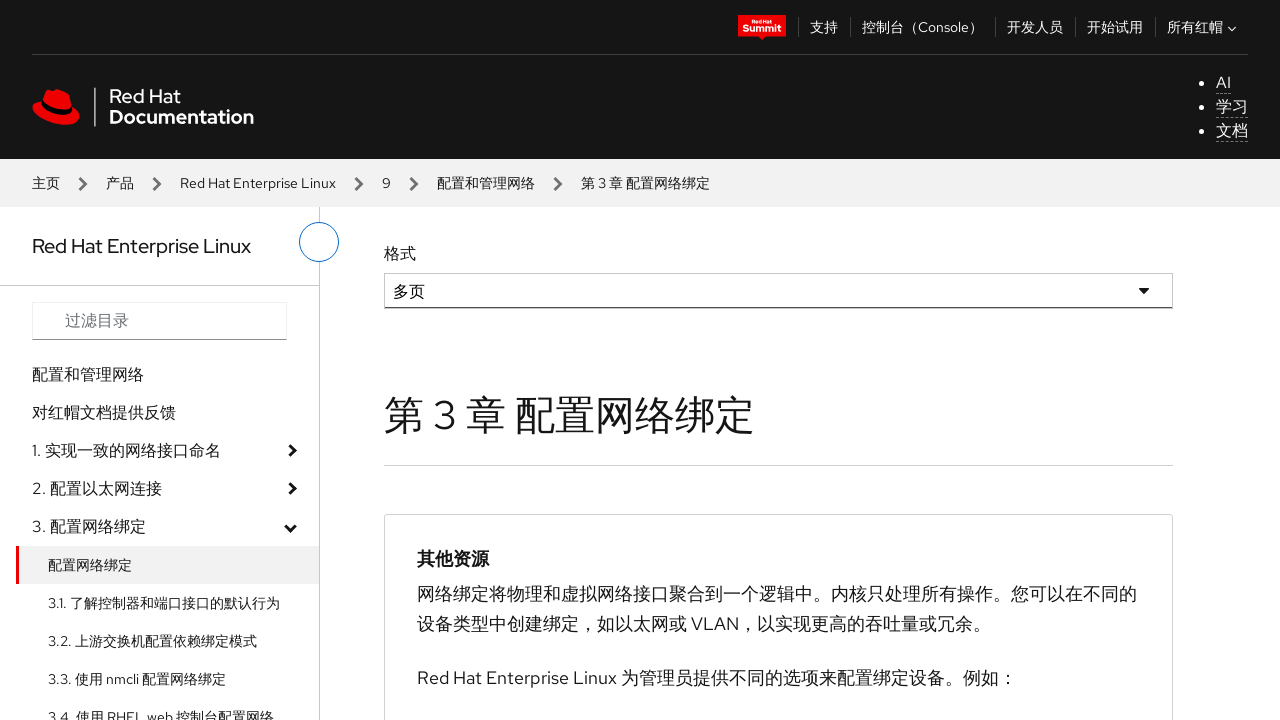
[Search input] (159, 321)
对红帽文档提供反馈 (104, 412)
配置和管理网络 (486, 183)
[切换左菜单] (319, 242)
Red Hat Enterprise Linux (258, 183)
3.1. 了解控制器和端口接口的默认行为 (164, 603)
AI (1223, 82)
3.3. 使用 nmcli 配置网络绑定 (137, 679)
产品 (120, 183)
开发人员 (1035, 27)
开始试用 (1115, 27)
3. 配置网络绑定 (89, 526)
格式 (400, 253)
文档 (1232, 130)
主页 (46, 183)
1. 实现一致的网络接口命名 (126, 450)
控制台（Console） (922, 27)
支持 (824, 27)
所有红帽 (1204, 27)
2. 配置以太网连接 (97, 488)
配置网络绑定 (90, 565)
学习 (1232, 106)
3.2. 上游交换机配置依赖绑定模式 (152, 641)
